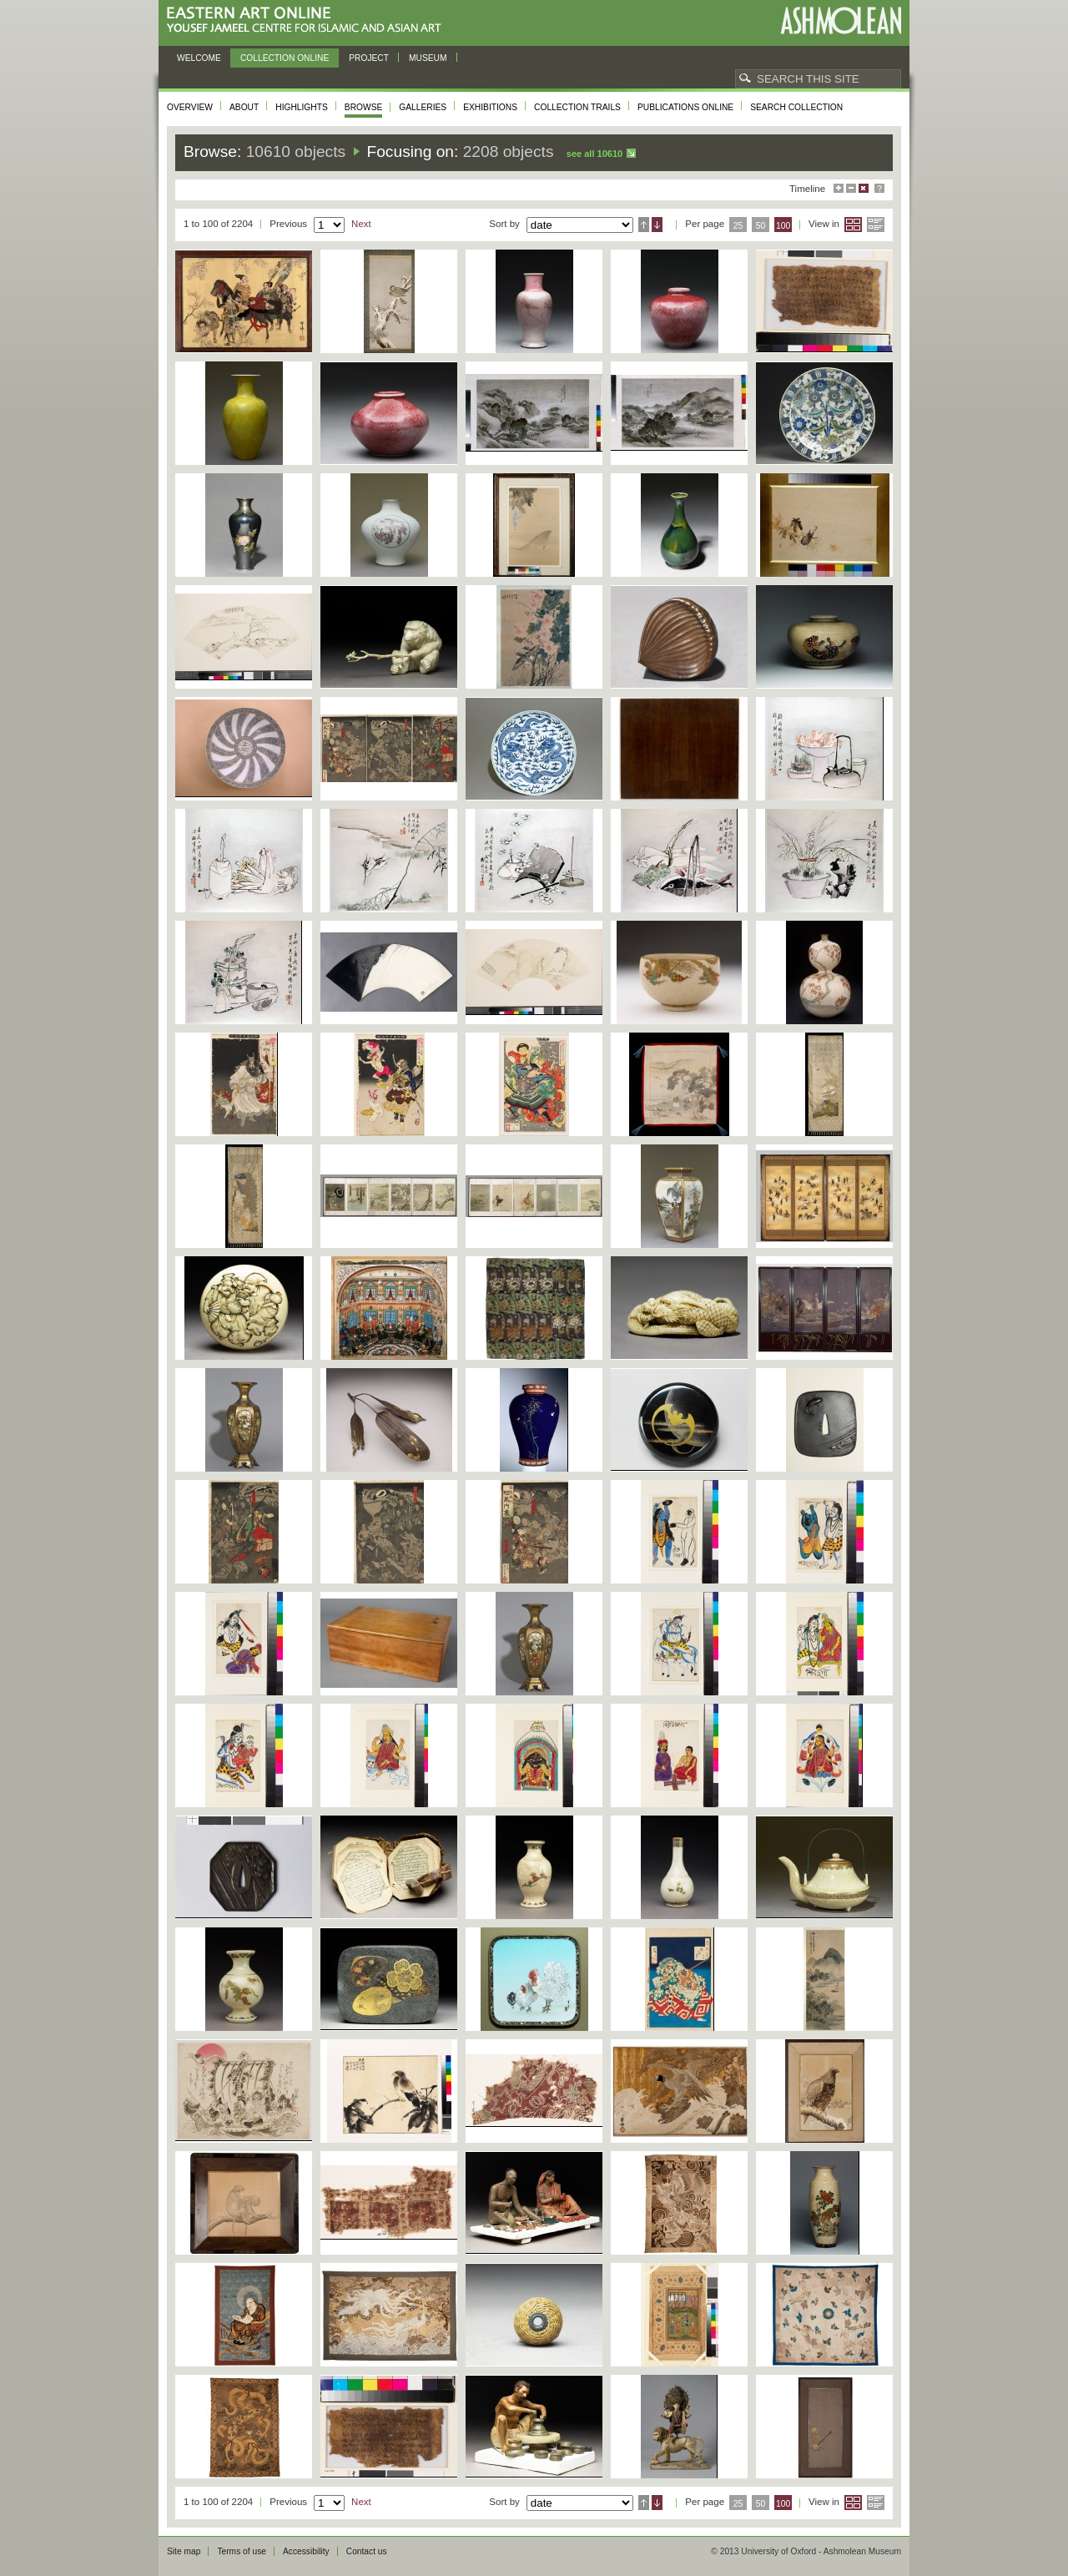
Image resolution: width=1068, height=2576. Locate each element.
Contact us (366, 2551)
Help (879, 188)
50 (761, 225)
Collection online (284, 58)
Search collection (796, 107)
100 (783, 225)
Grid (853, 224)
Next (361, 224)
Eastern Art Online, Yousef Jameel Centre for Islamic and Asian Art (308, 20)
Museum (428, 58)
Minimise (851, 188)
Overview (190, 107)
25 (738, 225)
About (244, 107)
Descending (657, 224)
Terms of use (241, 2551)
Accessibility (306, 2551)
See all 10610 (594, 154)
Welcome (199, 58)
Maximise (839, 188)
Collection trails (577, 107)
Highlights (301, 107)
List (875, 224)
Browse (364, 107)
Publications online (685, 107)
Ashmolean (840, 20)
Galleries (422, 107)
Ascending (643, 224)
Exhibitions (490, 107)
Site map (183, 2551)
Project (369, 58)
